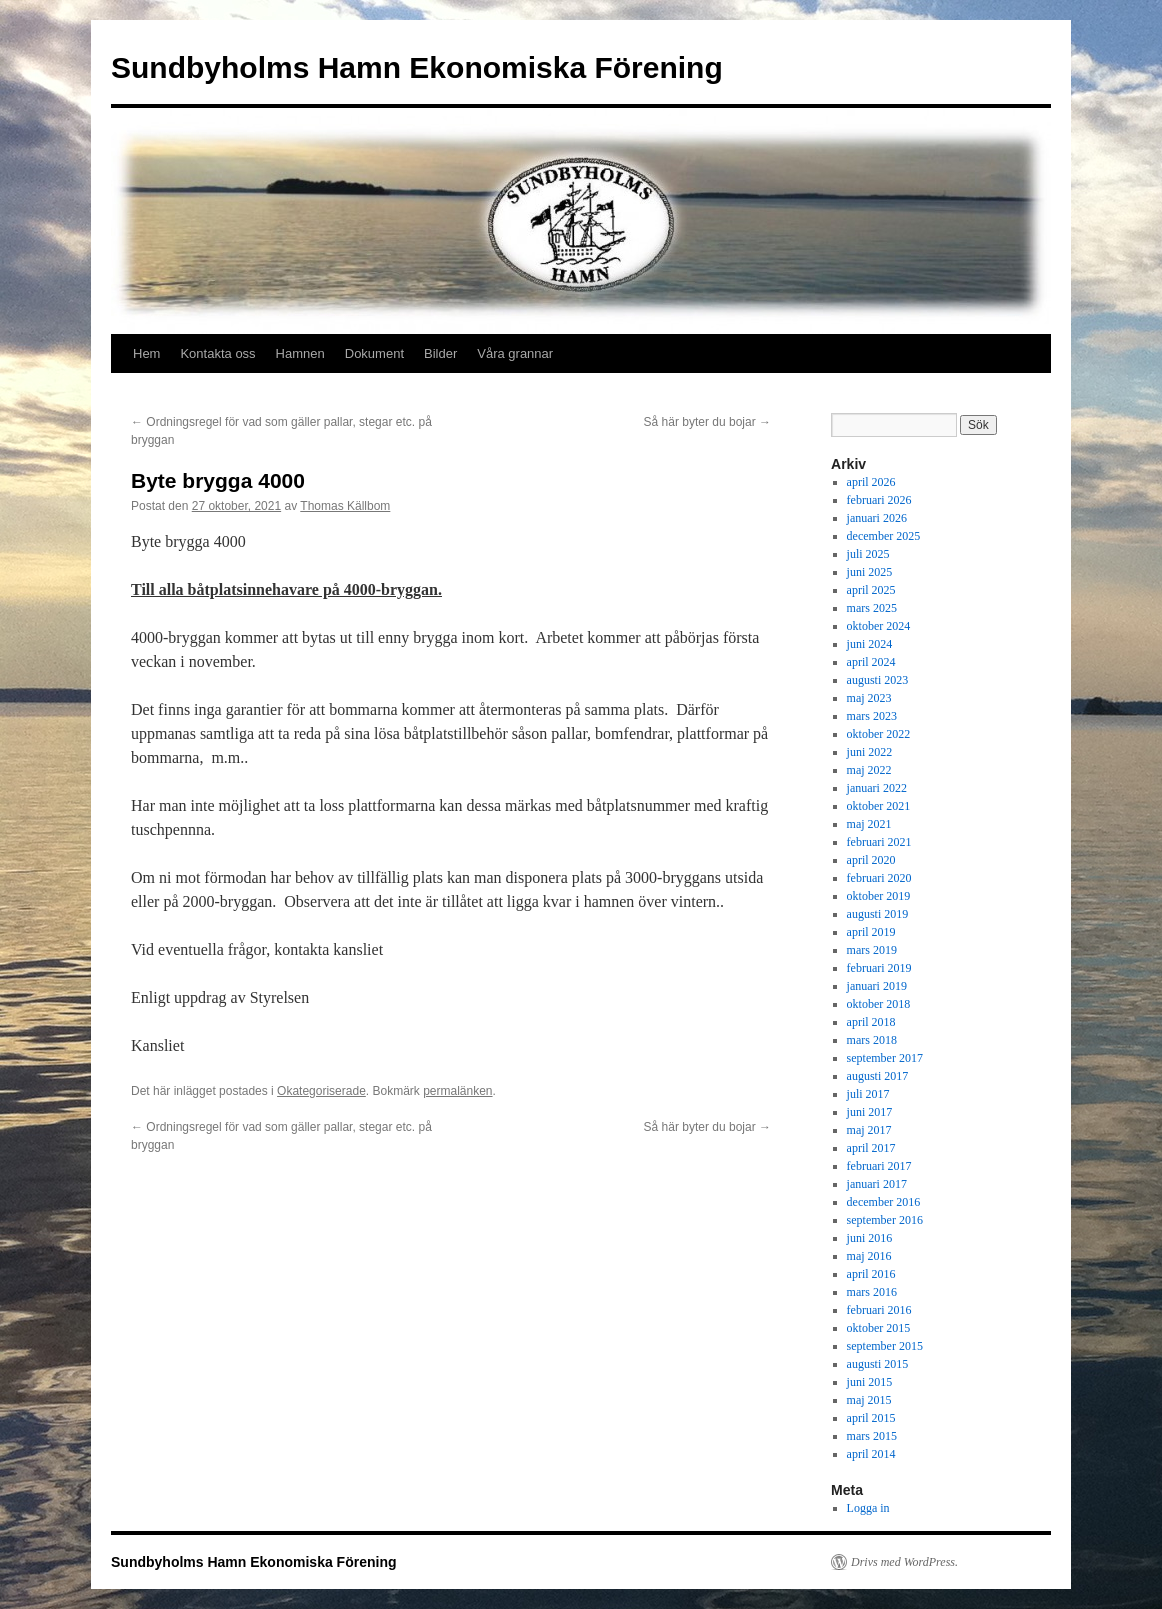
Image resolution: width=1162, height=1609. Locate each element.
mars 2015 (872, 1436)
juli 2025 (868, 554)
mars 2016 (872, 1292)
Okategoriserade (321, 1091)
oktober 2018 (879, 1004)
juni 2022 (870, 752)
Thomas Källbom (345, 506)
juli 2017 (868, 1094)
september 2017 (885, 1058)
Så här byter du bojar (707, 422)
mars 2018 (872, 1040)
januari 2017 (877, 1184)
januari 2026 (877, 518)
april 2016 (871, 1274)
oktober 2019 (879, 896)
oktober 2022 (879, 734)
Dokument (374, 353)
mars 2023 (872, 716)
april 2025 (871, 590)
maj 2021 (869, 824)
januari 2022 (877, 788)
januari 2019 (877, 986)
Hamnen (300, 353)
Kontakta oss (217, 353)
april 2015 (871, 1418)
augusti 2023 (878, 680)
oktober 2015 (879, 1328)
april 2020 (871, 860)
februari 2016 (879, 1310)
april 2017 (871, 1148)
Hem (146, 353)
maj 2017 (869, 1130)
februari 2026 (879, 500)
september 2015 (885, 1346)
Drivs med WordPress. (904, 1562)
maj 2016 (869, 1256)
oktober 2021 (879, 806)
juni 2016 (870, 1238)
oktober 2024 (879, 626)
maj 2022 (869, 770)
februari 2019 (879, 968)
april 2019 (871, 932)
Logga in (868, 1508)
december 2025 (884, 536)
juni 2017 (870, 1112)
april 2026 (871, 482)
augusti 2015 (878, 1364)
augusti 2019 (878, 914)
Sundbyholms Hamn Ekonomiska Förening (417, 67)
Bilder (440, 353)
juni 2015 (870, 1382)
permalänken (457, 1091)
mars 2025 (872, 608)
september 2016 (885, 1220)
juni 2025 (870, 572)
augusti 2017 (878, 1076)
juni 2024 (870, 644)
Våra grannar (515, 353)
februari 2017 (879, 1166)
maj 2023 (869, 698)
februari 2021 (879, 842)
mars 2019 (872, 950)
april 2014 (871, 1454)
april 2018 (871, 1022)
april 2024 (871, 662)
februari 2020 (879, 878)
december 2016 (884, 1202)
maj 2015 (869, 1400)
